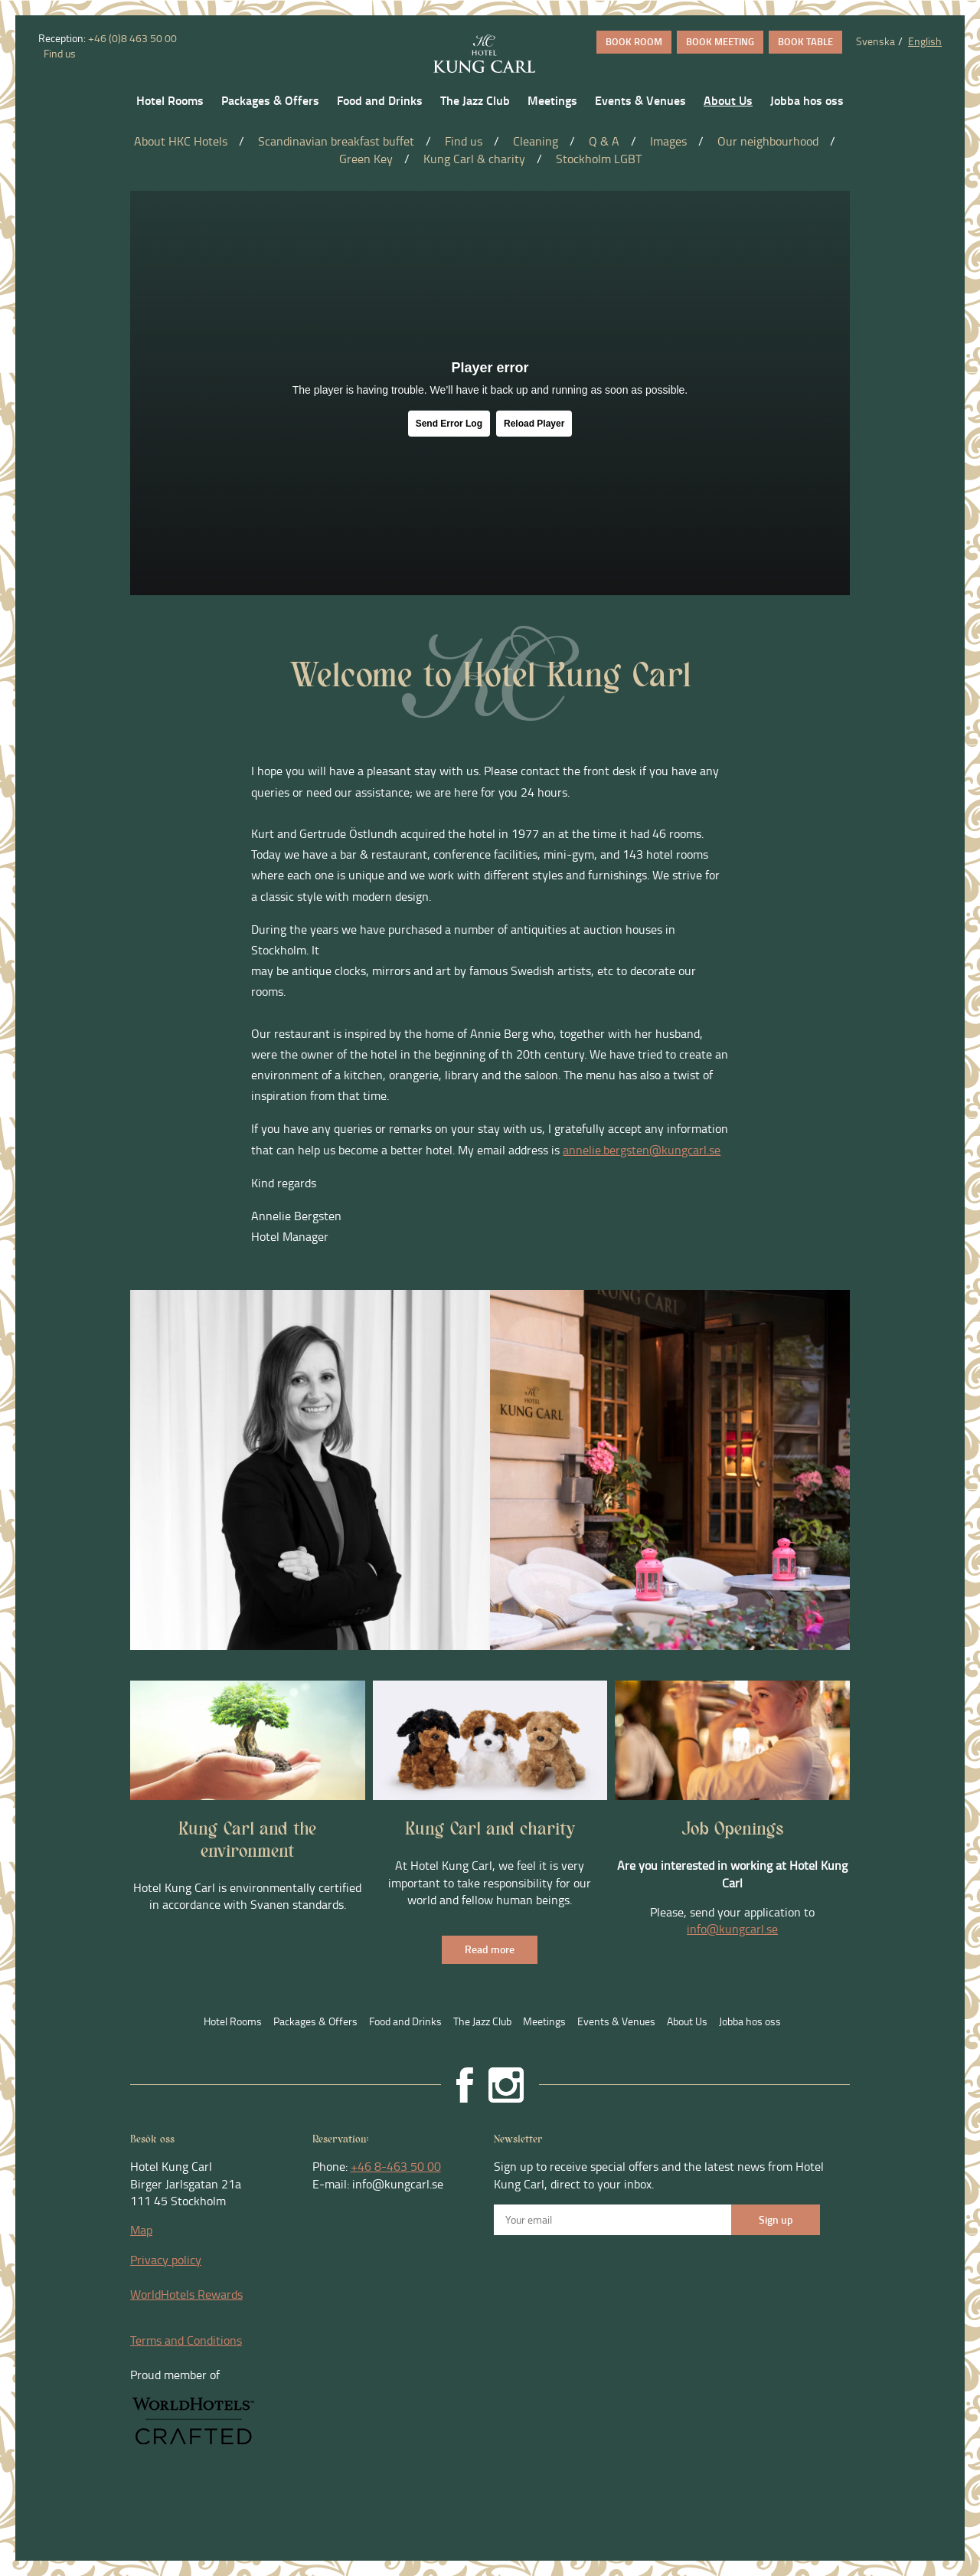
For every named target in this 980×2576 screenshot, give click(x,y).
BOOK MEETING (720, 41)
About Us (728, 100)
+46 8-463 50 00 (396, 2166)
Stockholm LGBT (599, 158)
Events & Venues (640, 100)
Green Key (366, 158)
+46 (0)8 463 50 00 (132, 38)
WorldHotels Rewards (186, 2294)
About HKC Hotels (180, 141)
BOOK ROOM (634, 41)
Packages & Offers (270, 100)
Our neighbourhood (767, 141)
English (925, 41)
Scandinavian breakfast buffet (336, 141)
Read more (489, 1949)
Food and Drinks (380, 100)
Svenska (875, 41)
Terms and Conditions (186, 2340)
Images (668, 141)
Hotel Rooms (170, 100)
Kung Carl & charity (474, 158)
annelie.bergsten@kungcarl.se (641, 1149)
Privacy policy (165, 2259)
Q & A (604, 141)
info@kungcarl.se (732, 1928)
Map (141, 2229)
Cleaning (535, 141)
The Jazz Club (475, 100)
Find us (58, 53)
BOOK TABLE (805, 41)
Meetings (552, 100)
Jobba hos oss (807, 100)
